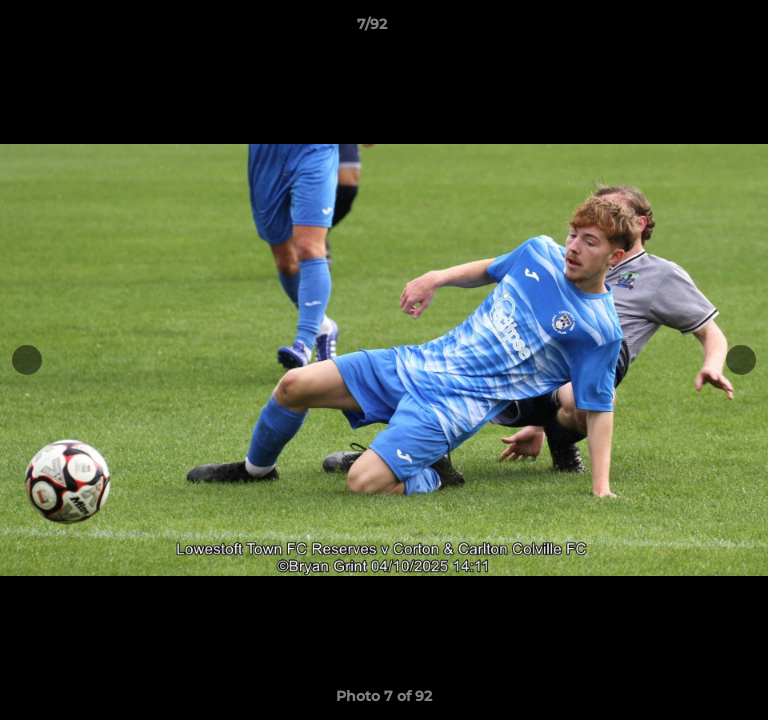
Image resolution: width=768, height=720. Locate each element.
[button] (696, 29)
